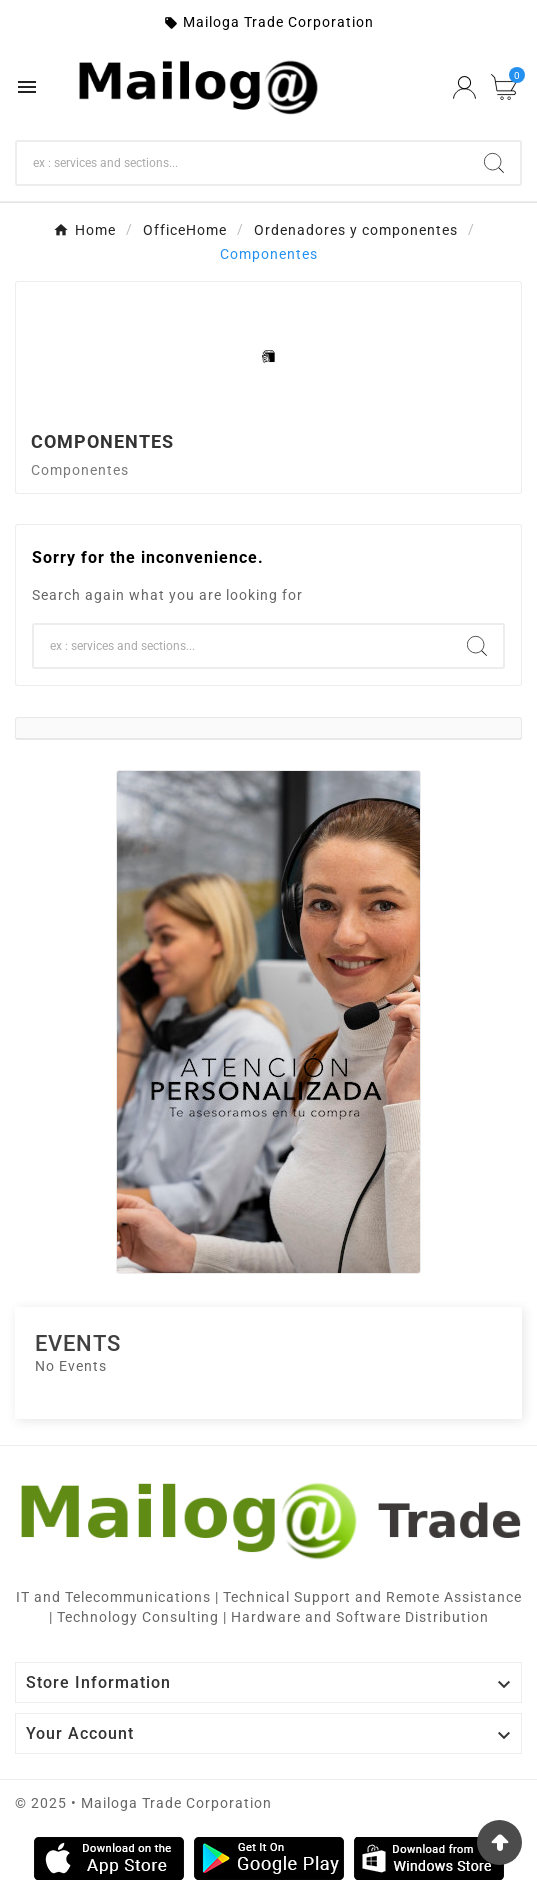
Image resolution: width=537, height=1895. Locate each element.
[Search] (242, 163)
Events (78, 1343)
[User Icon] (464, 87)
